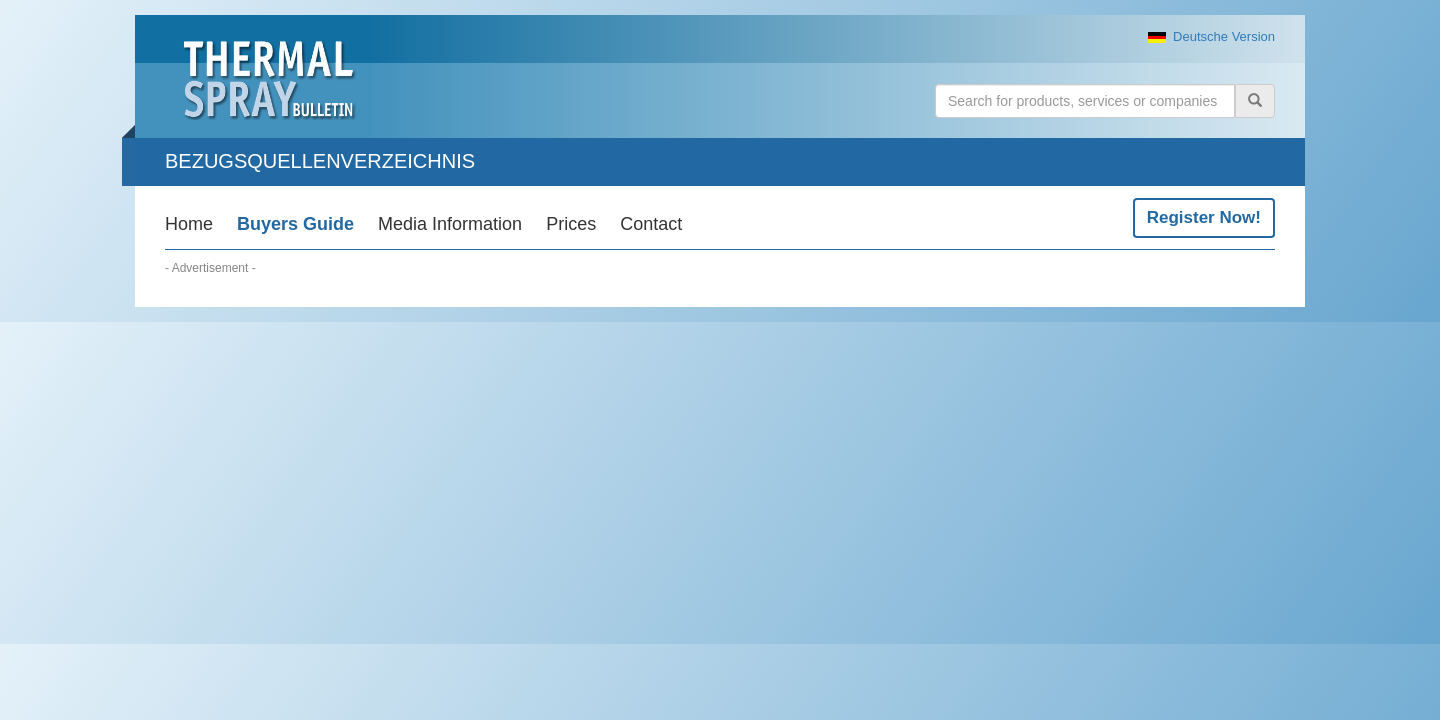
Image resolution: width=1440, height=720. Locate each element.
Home (189, 224)
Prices (571, 224)
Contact (651, 224)
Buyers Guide (295, 224)
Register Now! (1204, 217)
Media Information (450, 224)
